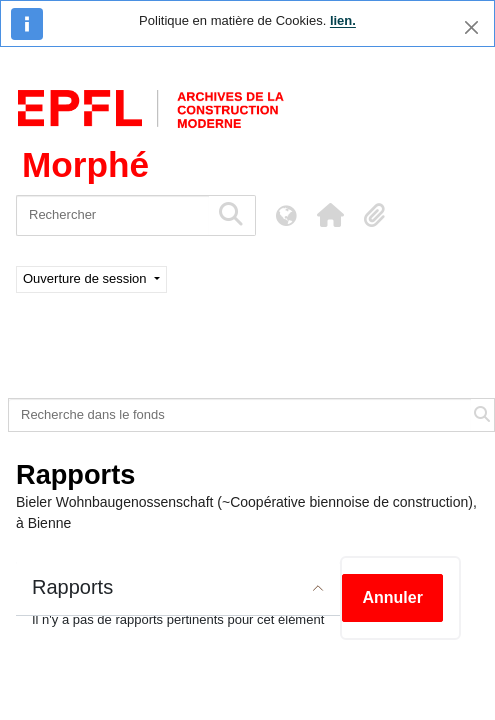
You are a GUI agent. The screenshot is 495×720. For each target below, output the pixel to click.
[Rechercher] (112, 215)
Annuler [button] (392, 597)
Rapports (72, 587)
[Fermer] (471, 27)
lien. (343, 20)
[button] (330, 215)
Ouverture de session (86, 278)
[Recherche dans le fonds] (240, 415)
